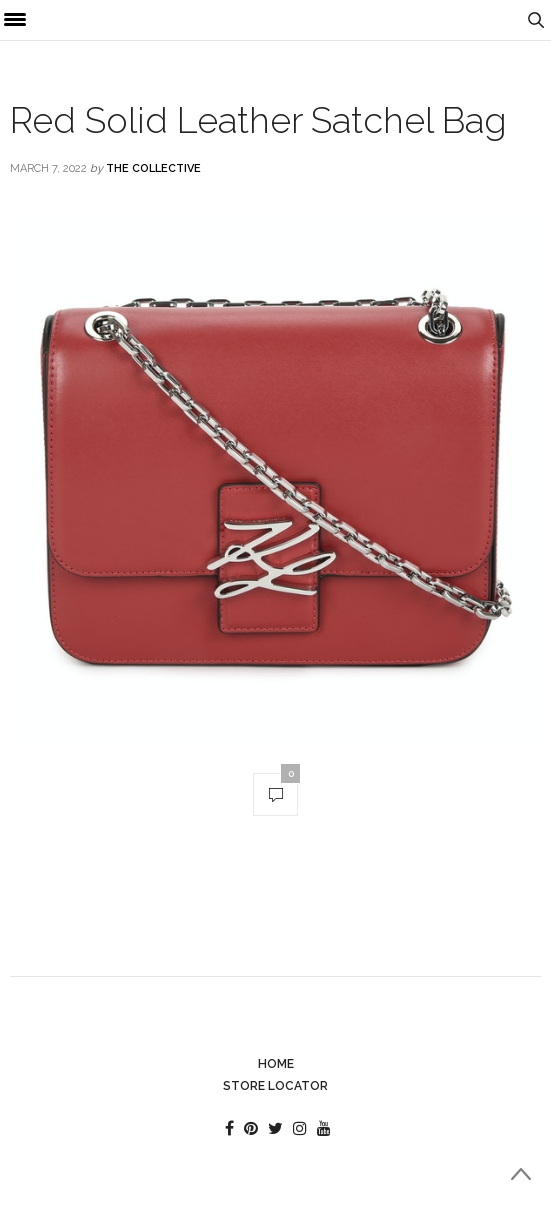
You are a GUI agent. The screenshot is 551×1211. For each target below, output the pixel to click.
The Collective (153, 168)
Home (276, 1064)
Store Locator (275, 1086)
